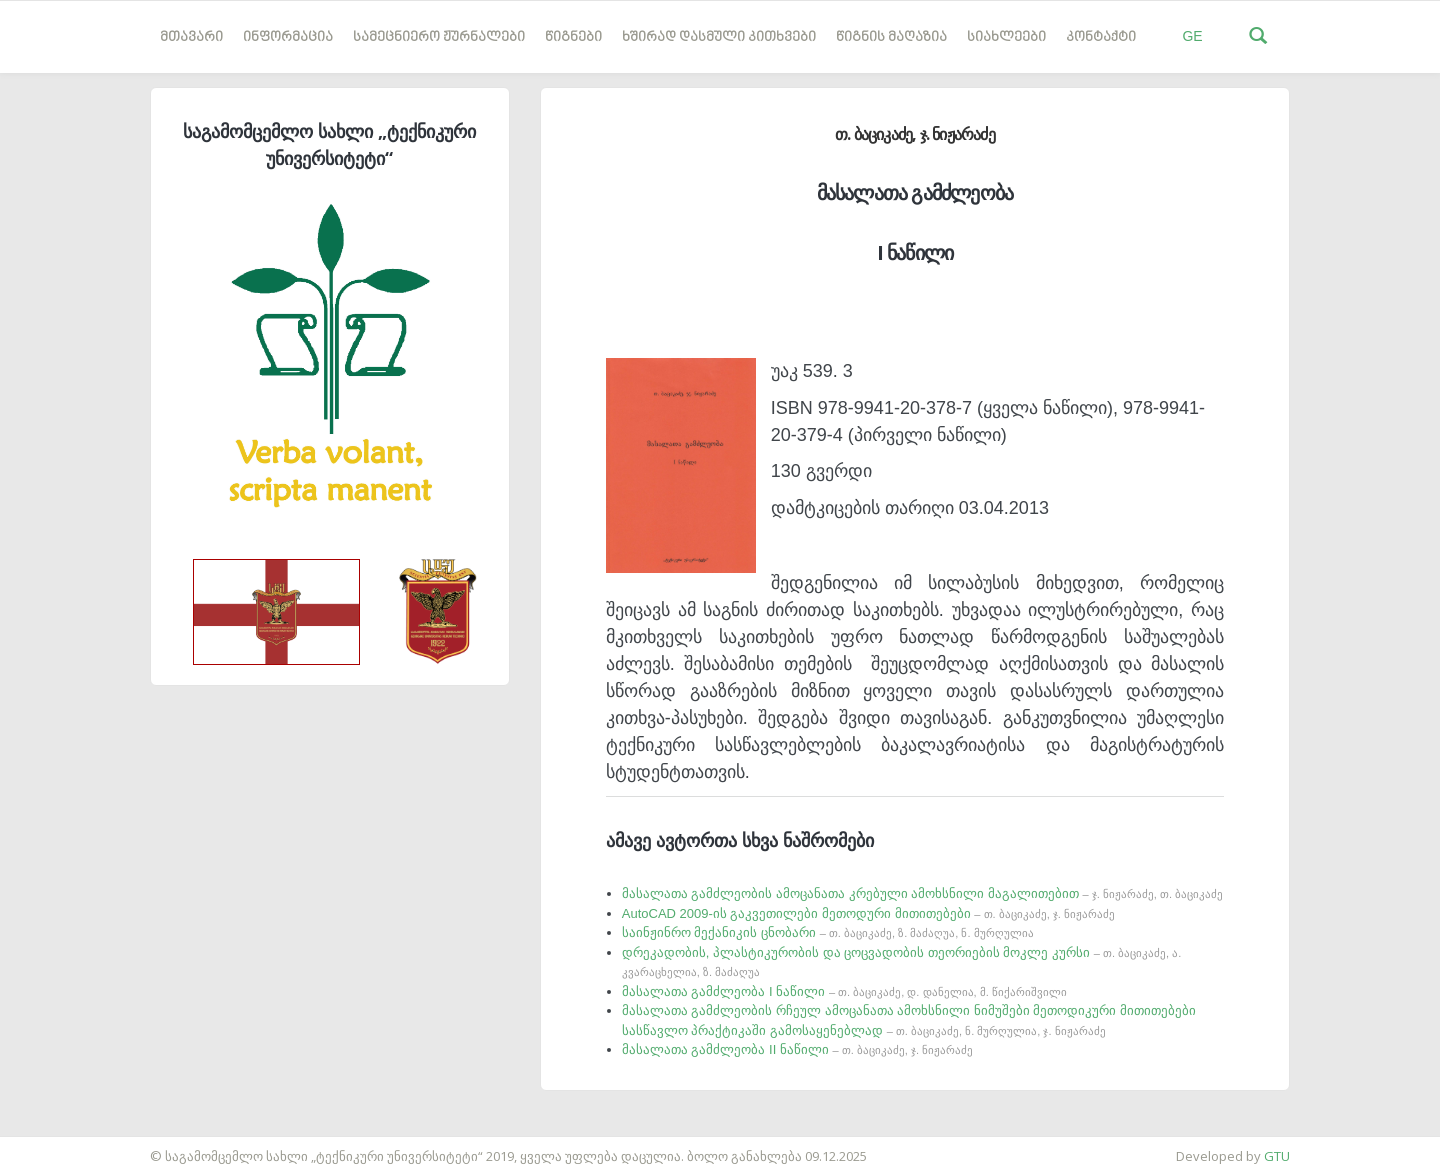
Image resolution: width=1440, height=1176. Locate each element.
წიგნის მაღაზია (891, 37)
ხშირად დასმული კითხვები (719, 37)
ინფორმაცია (288, 37)
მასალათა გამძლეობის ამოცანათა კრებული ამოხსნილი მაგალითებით (922, 893)
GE (1192, 36)
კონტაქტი (1101, 37)
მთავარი (191, 37)
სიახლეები (1006, 37)
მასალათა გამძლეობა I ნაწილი (844, 991)
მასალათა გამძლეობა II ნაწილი (797, 1049)
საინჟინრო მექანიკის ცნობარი (828, 932)
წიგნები (573, 37)
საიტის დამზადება (59, 1146)
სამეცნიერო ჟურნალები (439, 37)
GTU (1277, 1156)
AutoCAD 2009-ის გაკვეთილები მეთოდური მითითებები (868, 913)
